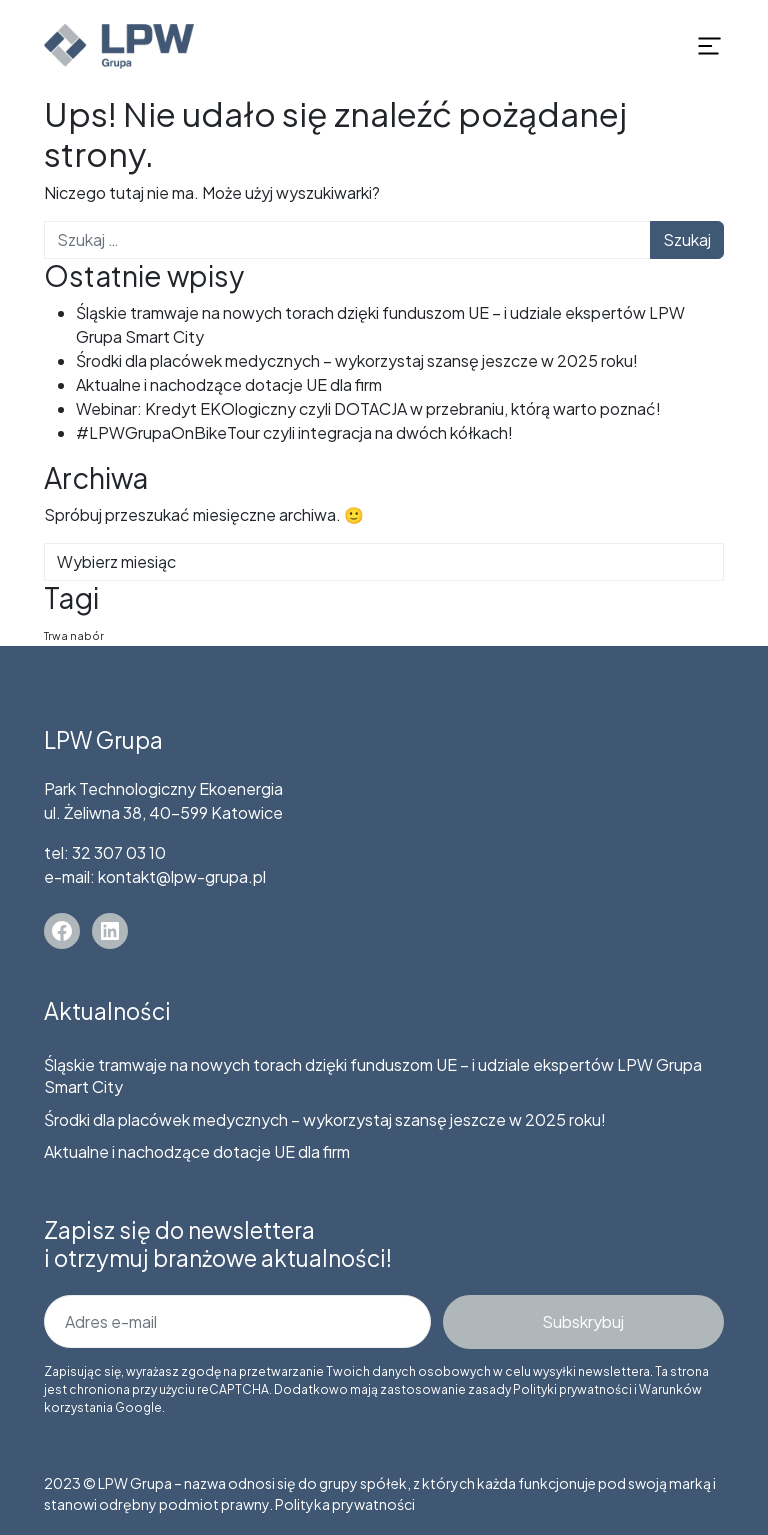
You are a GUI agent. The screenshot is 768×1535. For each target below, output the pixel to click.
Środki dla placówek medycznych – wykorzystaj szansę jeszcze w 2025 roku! (357, 360)
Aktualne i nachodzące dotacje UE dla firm (229, 384)
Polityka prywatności (345, 1504)
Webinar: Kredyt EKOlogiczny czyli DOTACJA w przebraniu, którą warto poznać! (368, 408)
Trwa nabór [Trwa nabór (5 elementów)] (74, 635)
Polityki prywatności (572, 1389)
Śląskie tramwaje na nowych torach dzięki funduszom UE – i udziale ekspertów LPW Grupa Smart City (373, 1075)
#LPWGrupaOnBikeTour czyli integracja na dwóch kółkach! (294, 432)
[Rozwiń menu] (709, 46)
